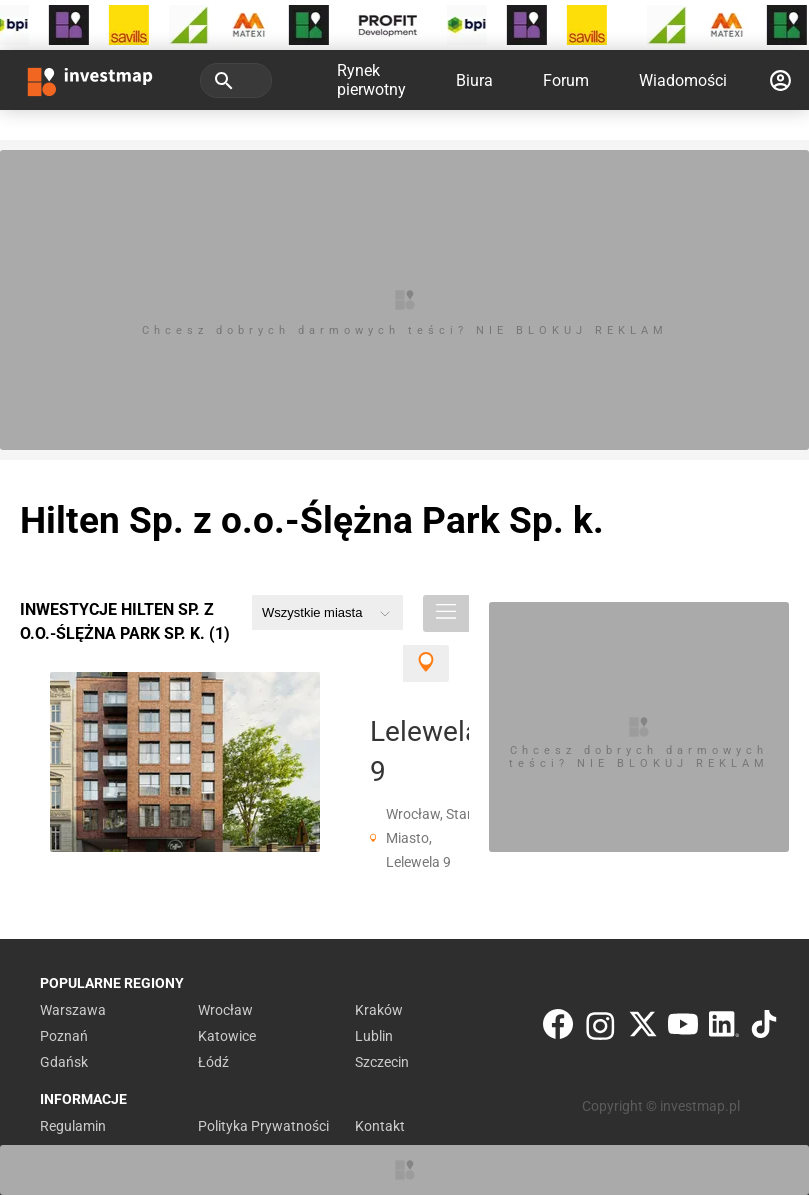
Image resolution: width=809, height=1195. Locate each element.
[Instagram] (600, 1028)
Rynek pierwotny (371, 80)
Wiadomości (683, 80)
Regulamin (73, 1126)
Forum (566, 80)
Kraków (379, 1010)
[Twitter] (643, 1028)
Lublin (374, 1036)
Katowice (227, 1036)
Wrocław (225, 1010)
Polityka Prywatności (263, 1126)
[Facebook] (558, 1028)
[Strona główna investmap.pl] (90, 80)
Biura (474, 80)
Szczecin (382, 1062)
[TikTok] (764, 1028)
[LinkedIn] (724, 1028)
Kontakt (380, 1126)
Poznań (64, 1036)
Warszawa (73, 1010)
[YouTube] (683, 1028)
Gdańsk (64, 1062)
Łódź (213, 1062)
